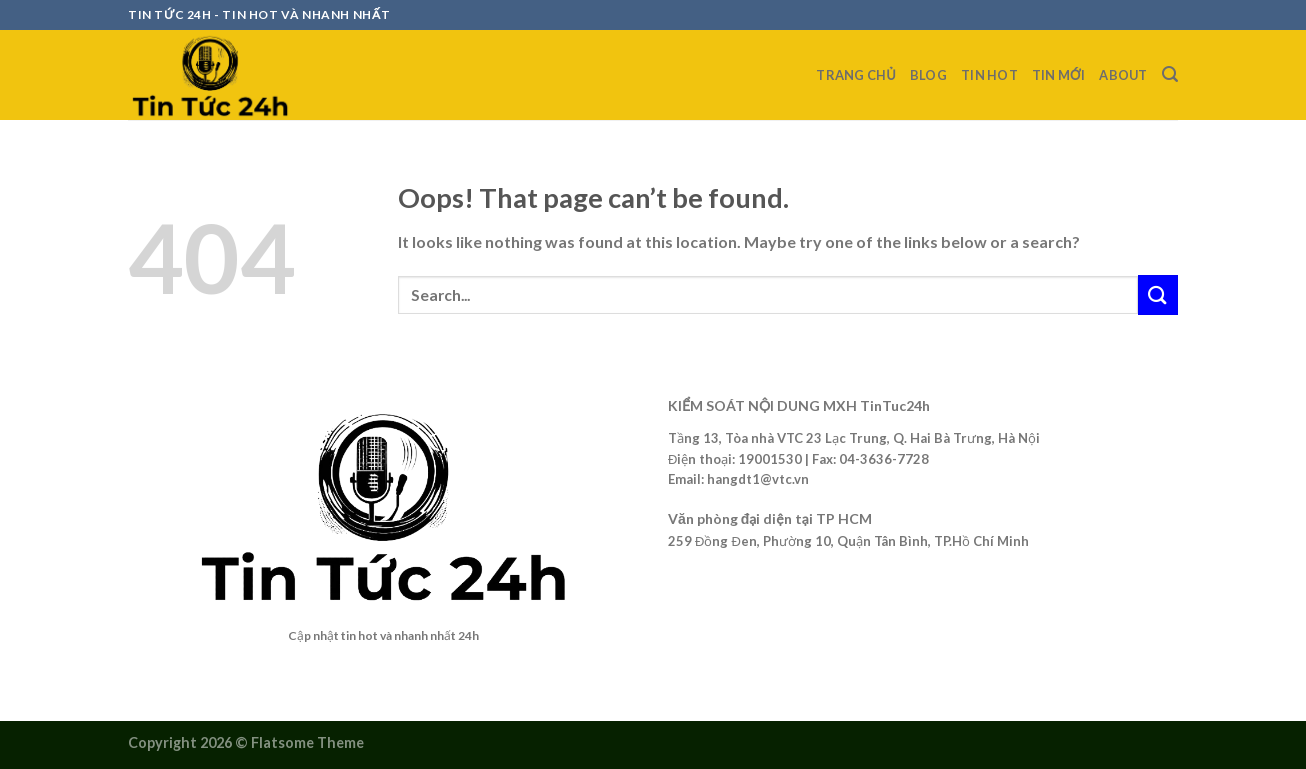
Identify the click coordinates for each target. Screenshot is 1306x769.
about (1123, 75)
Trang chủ (856, 75)
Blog (928, 75)
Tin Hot (989, 75)
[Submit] (1158, 294)
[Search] (1170, 74)
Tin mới (1059, 75)
